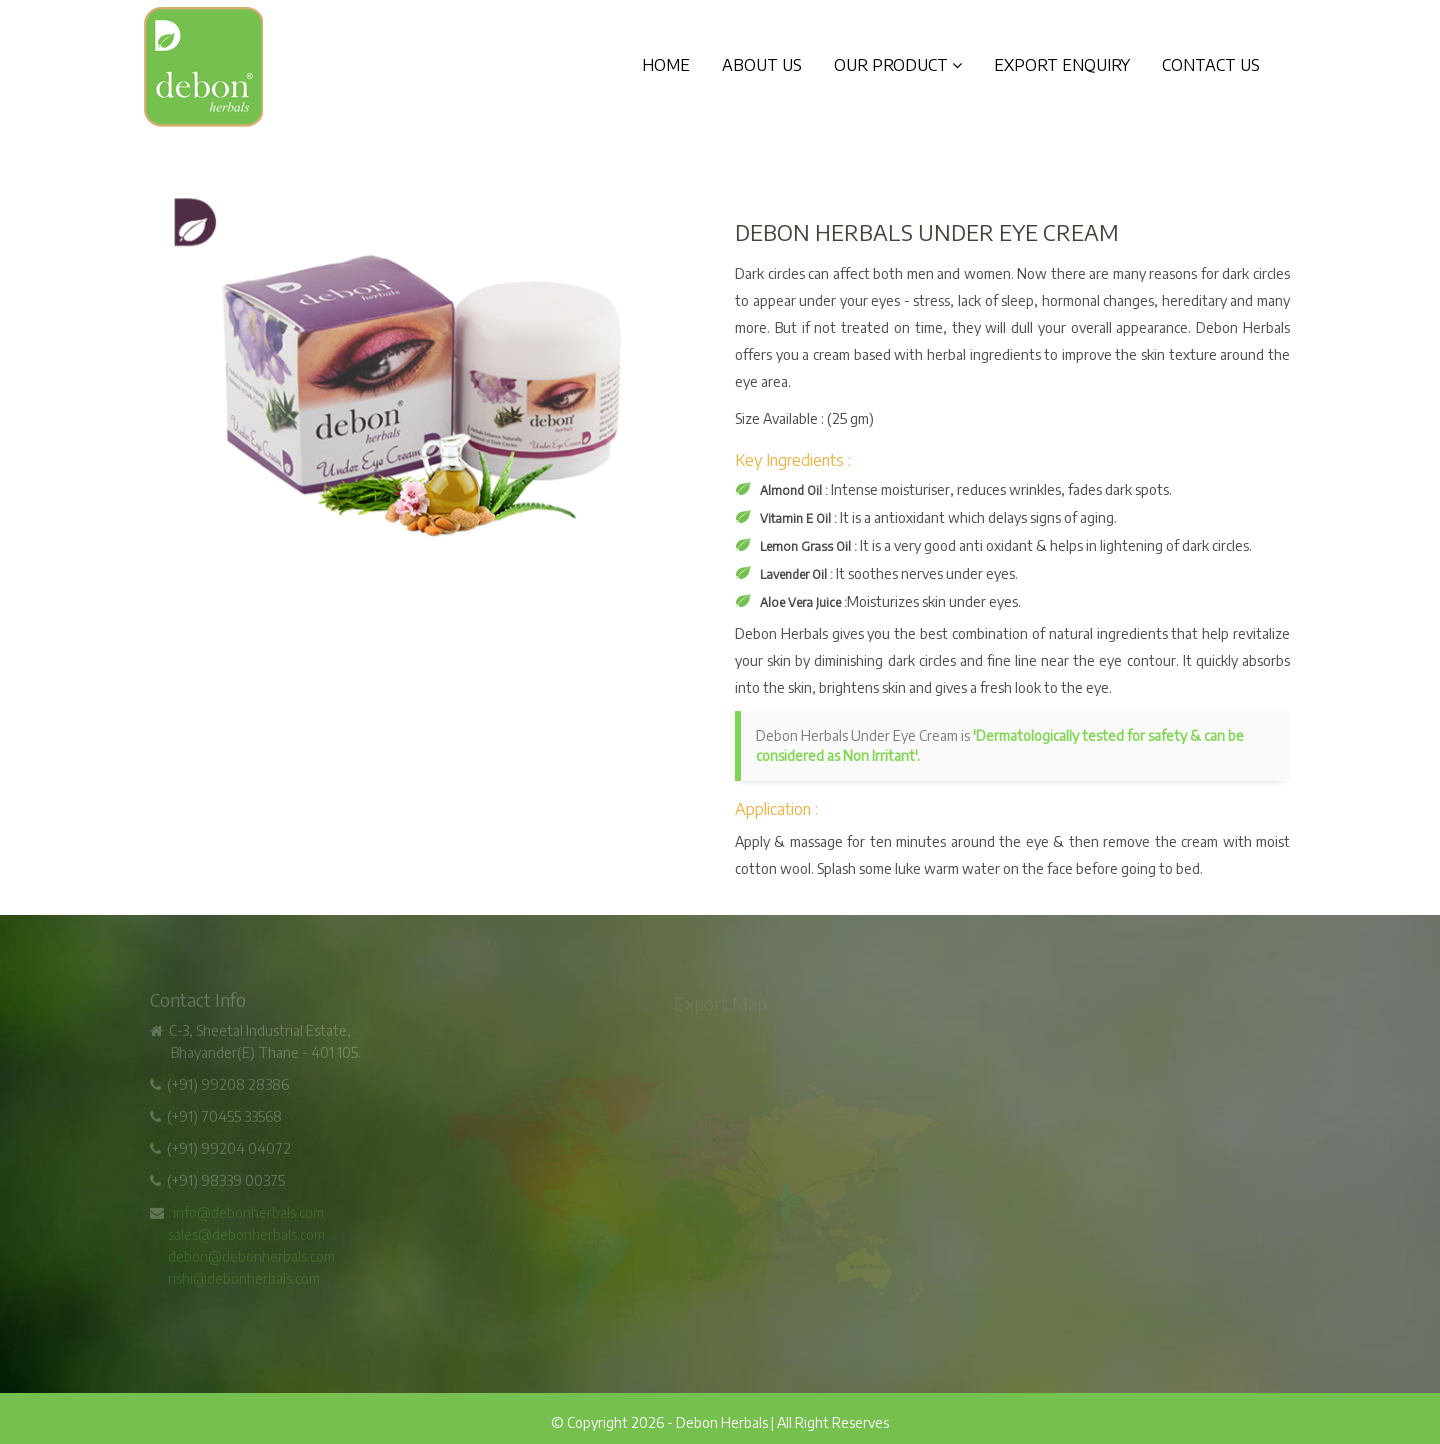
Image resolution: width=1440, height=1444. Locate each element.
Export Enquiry (1062, 65)
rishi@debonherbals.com (244, 1281)
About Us (762, 65)
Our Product (898, 65)
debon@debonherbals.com (251, 1259)
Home (666, 65)
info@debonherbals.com (248, 1215)
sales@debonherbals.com (246, 1237)
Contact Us (1211, 65)
